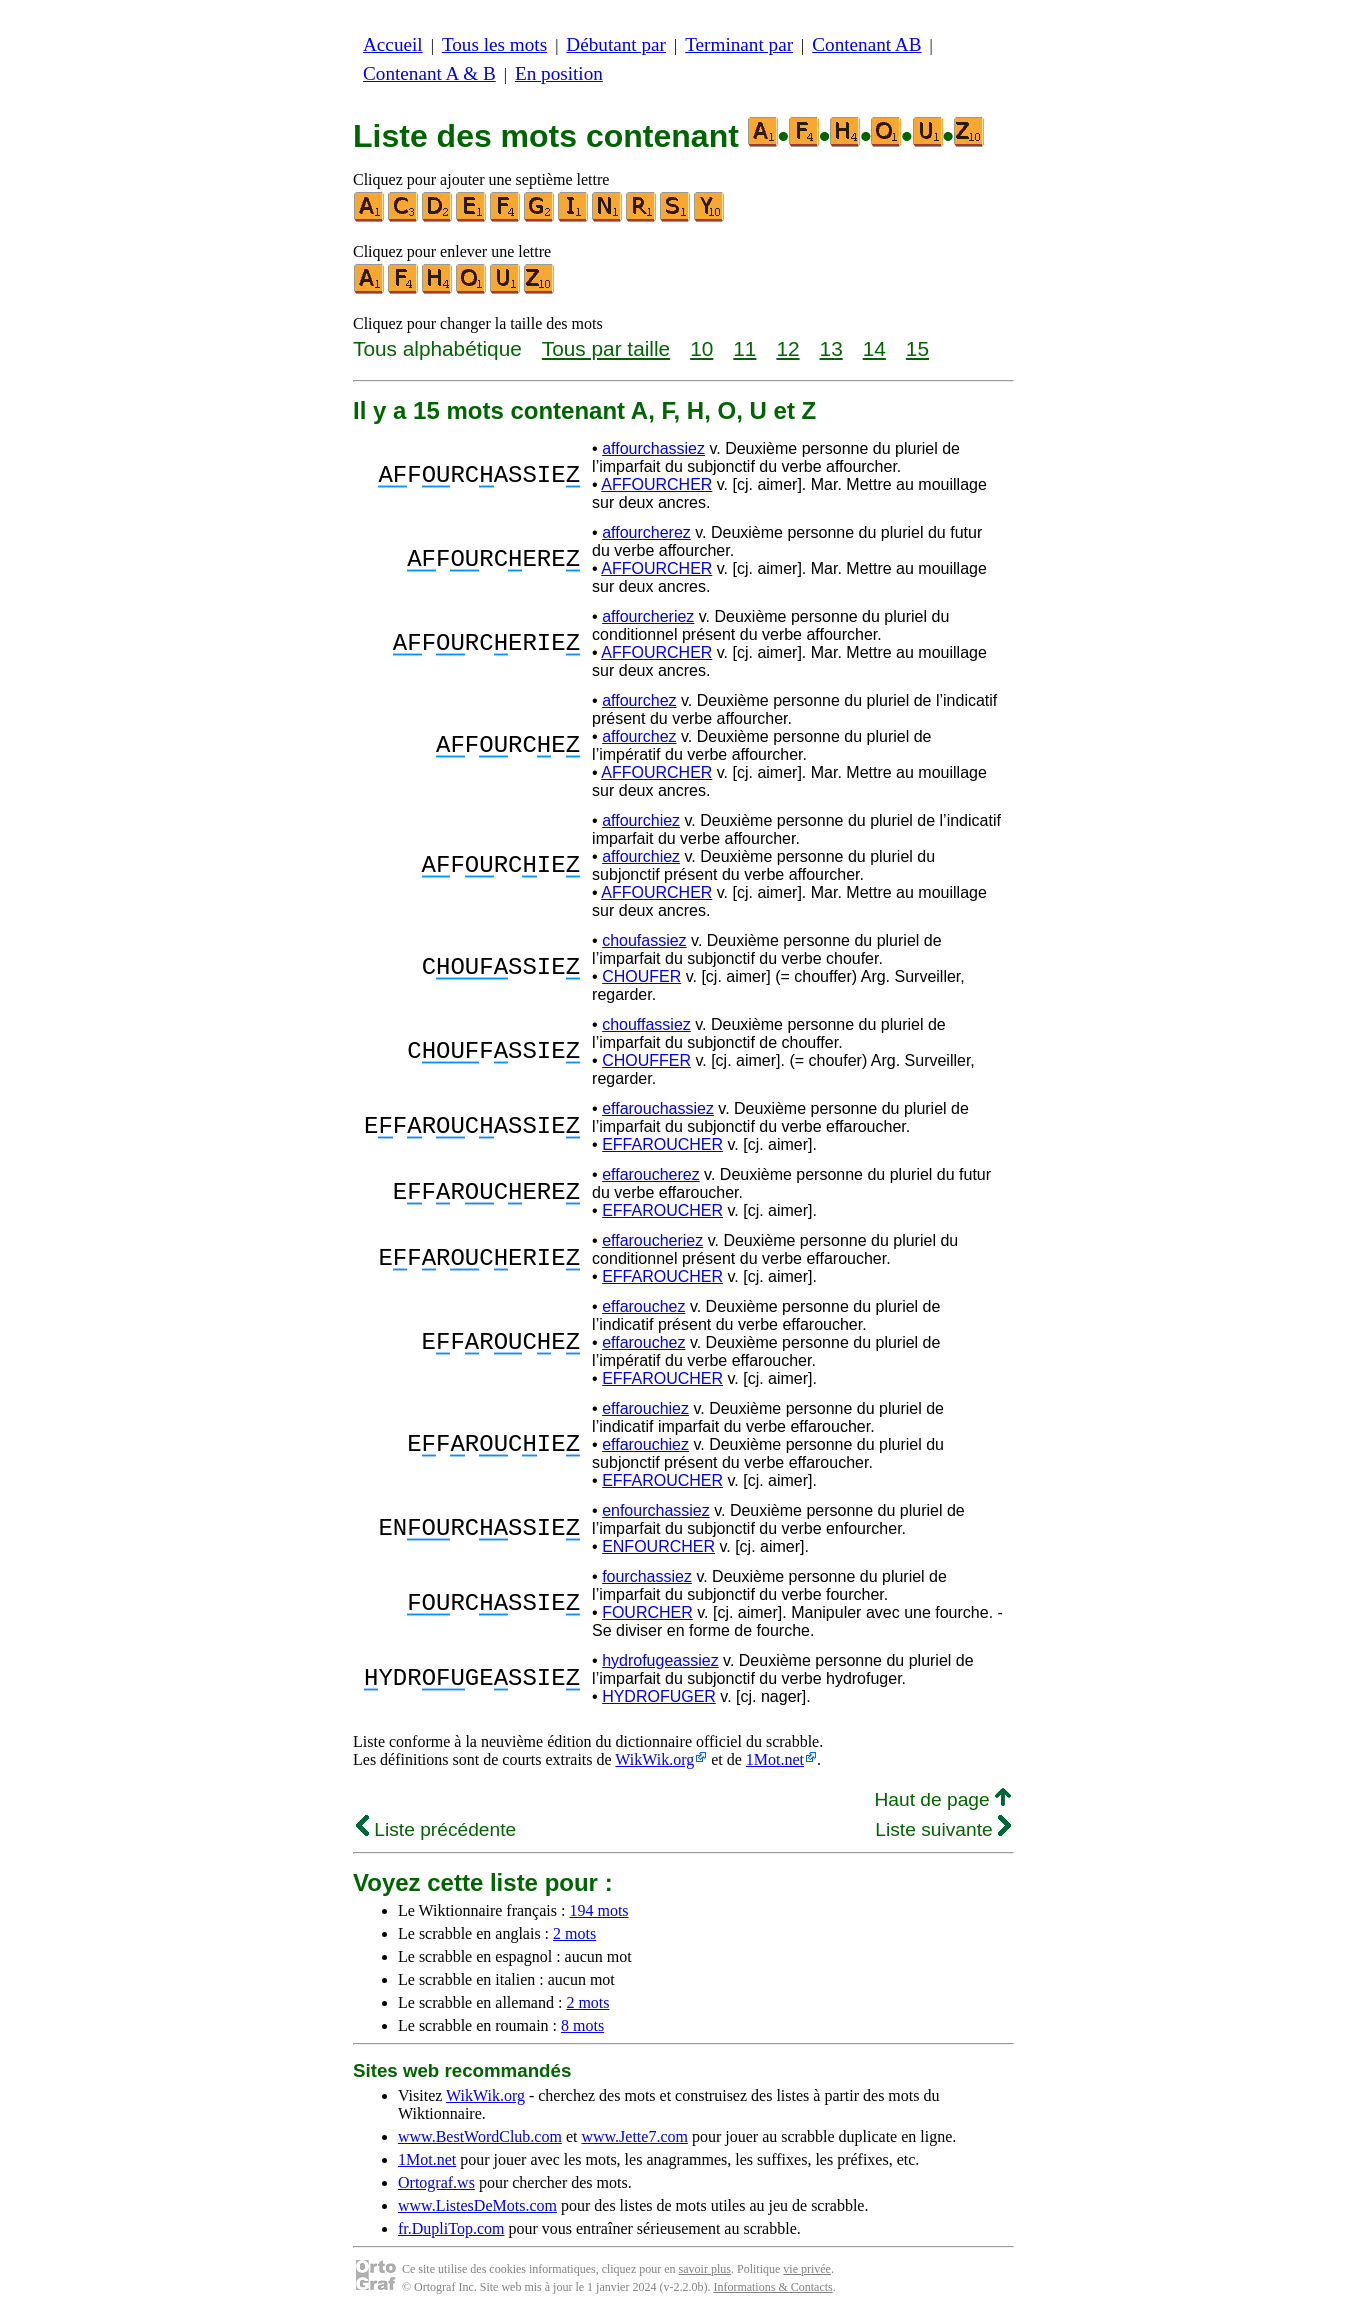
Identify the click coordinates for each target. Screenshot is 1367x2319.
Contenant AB (866, 44)
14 (874, 348)
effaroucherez (651, 1174)
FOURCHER (647, 1612)
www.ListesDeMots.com (477, 2205)
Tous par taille (606, 348)
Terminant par (739, 44)
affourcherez (646, 532)
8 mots (582, 2025)
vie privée (807, 2269)
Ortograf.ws (436, 2182)
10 (701, 348)
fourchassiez (647, 1576)
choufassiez (644, 940)
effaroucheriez (652, 1240)
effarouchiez (645, 1408)
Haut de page (942, 1799)
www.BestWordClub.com (480, 2136)
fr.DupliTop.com (451, 2228)
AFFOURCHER (656, 484)
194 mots (598, 1910)
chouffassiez (646, 1024)
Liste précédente (436, 1829)
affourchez (639, 700)
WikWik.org (654, 1759)
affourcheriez (648, 616)
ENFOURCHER (658, 1546)
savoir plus (705, 2269)
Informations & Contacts (772, 2287)
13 (831, 348)
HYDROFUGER (659, 1696)
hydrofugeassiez (660, 1660)
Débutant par (616, 44)
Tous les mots (494, 44)
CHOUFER (641, 976)
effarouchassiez (658, 1108)
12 (787, 348)
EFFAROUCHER (662, 1144)
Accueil (393, 44)
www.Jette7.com (634, 2136)
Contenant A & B (429, 73)
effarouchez (643, 1306)
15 (917, 348)
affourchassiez (653, 448)
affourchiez (641, 820)
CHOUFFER (646, 1060)
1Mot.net (775, 1759)
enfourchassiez (656, 1510)
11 (744, 348)
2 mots (574, 1933)
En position (559, 73)
